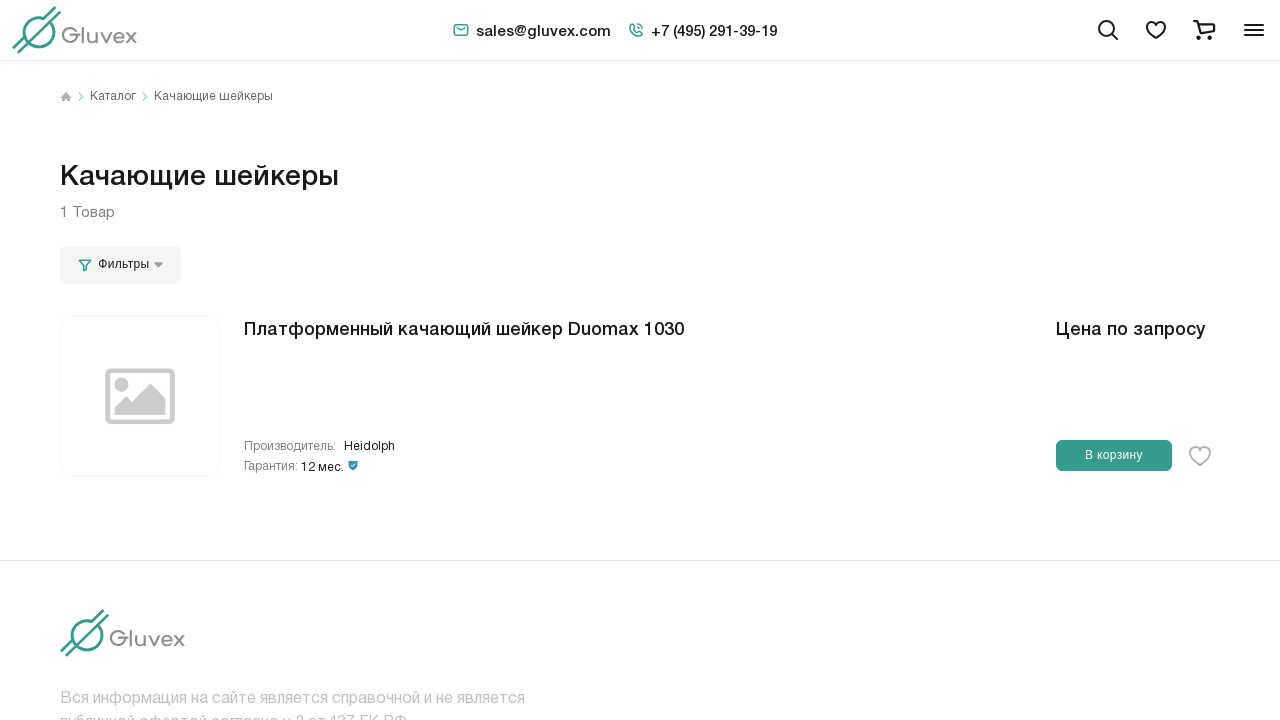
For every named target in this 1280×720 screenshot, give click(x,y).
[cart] (1204, 30)
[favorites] (1156, 30)
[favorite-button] (1200, 456)
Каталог (113, 97)
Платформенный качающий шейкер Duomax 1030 (464, 327)
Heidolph (369, 446)
